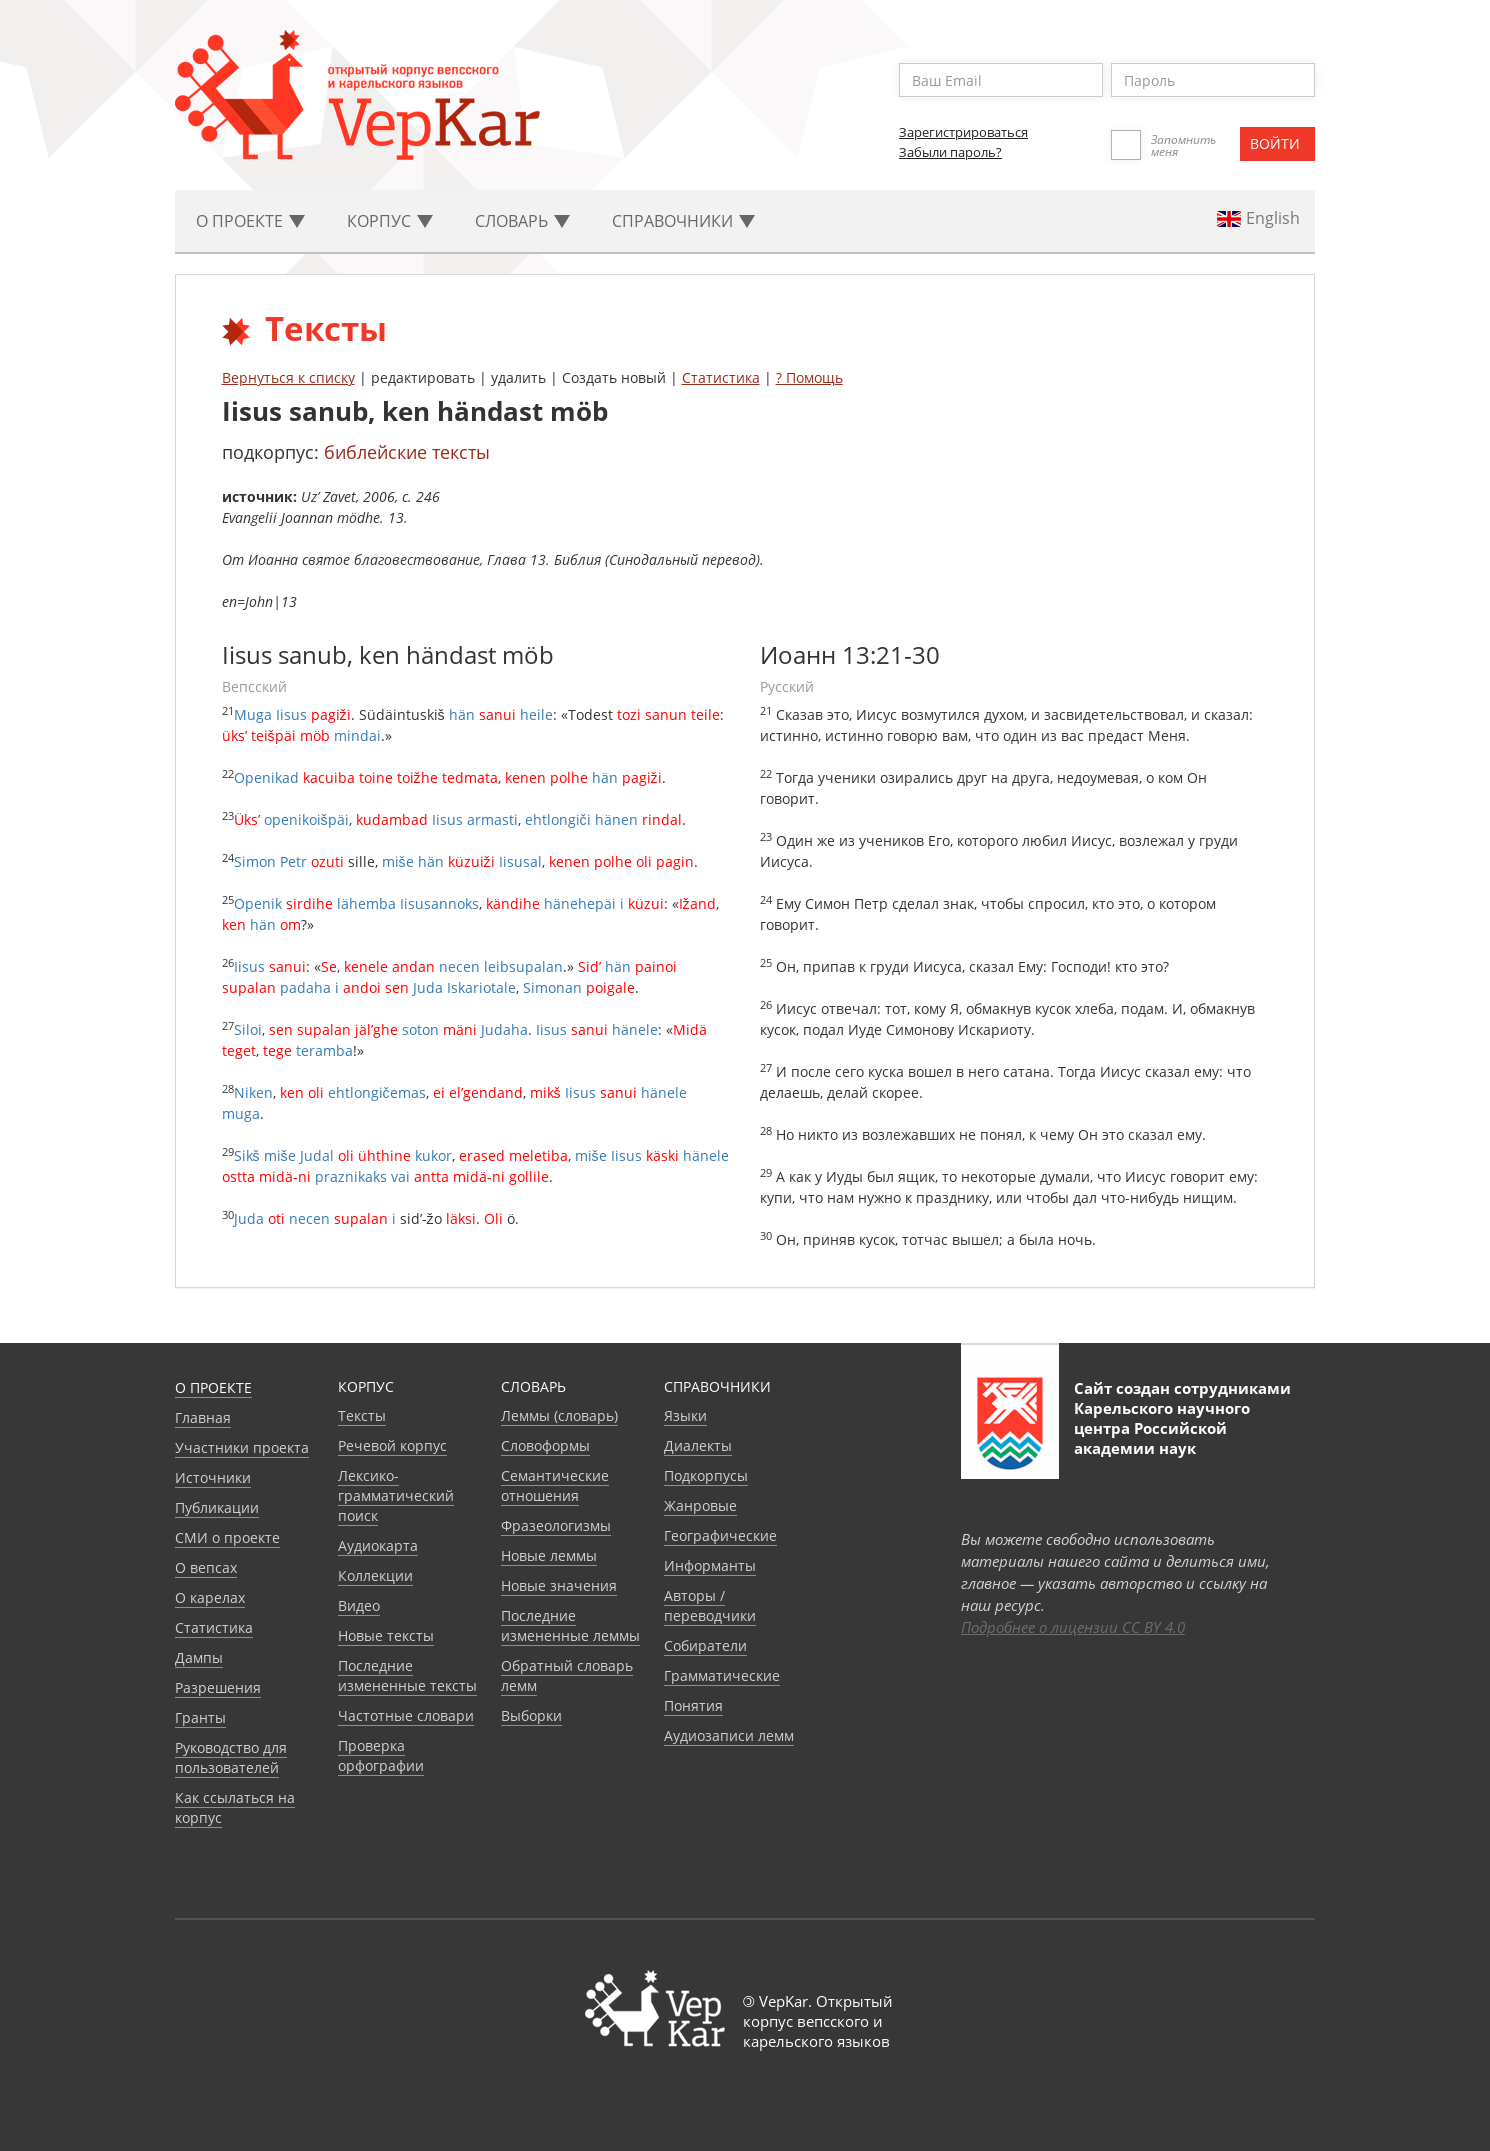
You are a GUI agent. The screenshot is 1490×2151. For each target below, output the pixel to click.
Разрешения (218, 1687)
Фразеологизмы (556, 1525)
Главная (203, 1417)
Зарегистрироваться (963, 132)
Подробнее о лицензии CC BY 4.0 (1073, 1627)
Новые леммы (549, 1555)
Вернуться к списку (288, 377)
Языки (685, 1415)
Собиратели (705, 1645)
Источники (213, 1477)
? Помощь (809, 377)
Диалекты (698, 1445)
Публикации (217, 1507)
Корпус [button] (390, 221)
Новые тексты (386, 1635)
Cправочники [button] (683, 221)
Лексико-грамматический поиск (396, 1495)
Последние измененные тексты (407, 1675)
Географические (720, 1535)
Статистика (721, 377)
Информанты (710, 1565)
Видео (359, 1605)
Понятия (693, 1705)
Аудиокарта (378, 1545)
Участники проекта (242, 1447)
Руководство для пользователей (231, 1757)
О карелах (210, 1597)
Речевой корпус (392, 1445)
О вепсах (206, 1567)
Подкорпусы (706, 1475)
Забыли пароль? (950, 152)
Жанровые (700, 1505)
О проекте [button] (250, 221)
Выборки (531, 1715)
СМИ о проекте (227, 1537)
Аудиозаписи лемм (729, 1735)
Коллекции (375, 1575)
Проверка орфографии (381, 1755)
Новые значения (559, 1585)
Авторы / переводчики (710, 1605)
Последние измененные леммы (570, 1625)
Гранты (200, 1717)
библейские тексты (407, 452)
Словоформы (545, 1445)
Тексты (362, 1415)
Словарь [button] (522, 221)
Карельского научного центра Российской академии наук (1162, 1428)
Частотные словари (406, 1715)
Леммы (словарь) (559, 1415)
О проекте (213, 1387)
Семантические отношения (555, 1485)
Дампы (199, 1657)
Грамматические (722, 1675)
